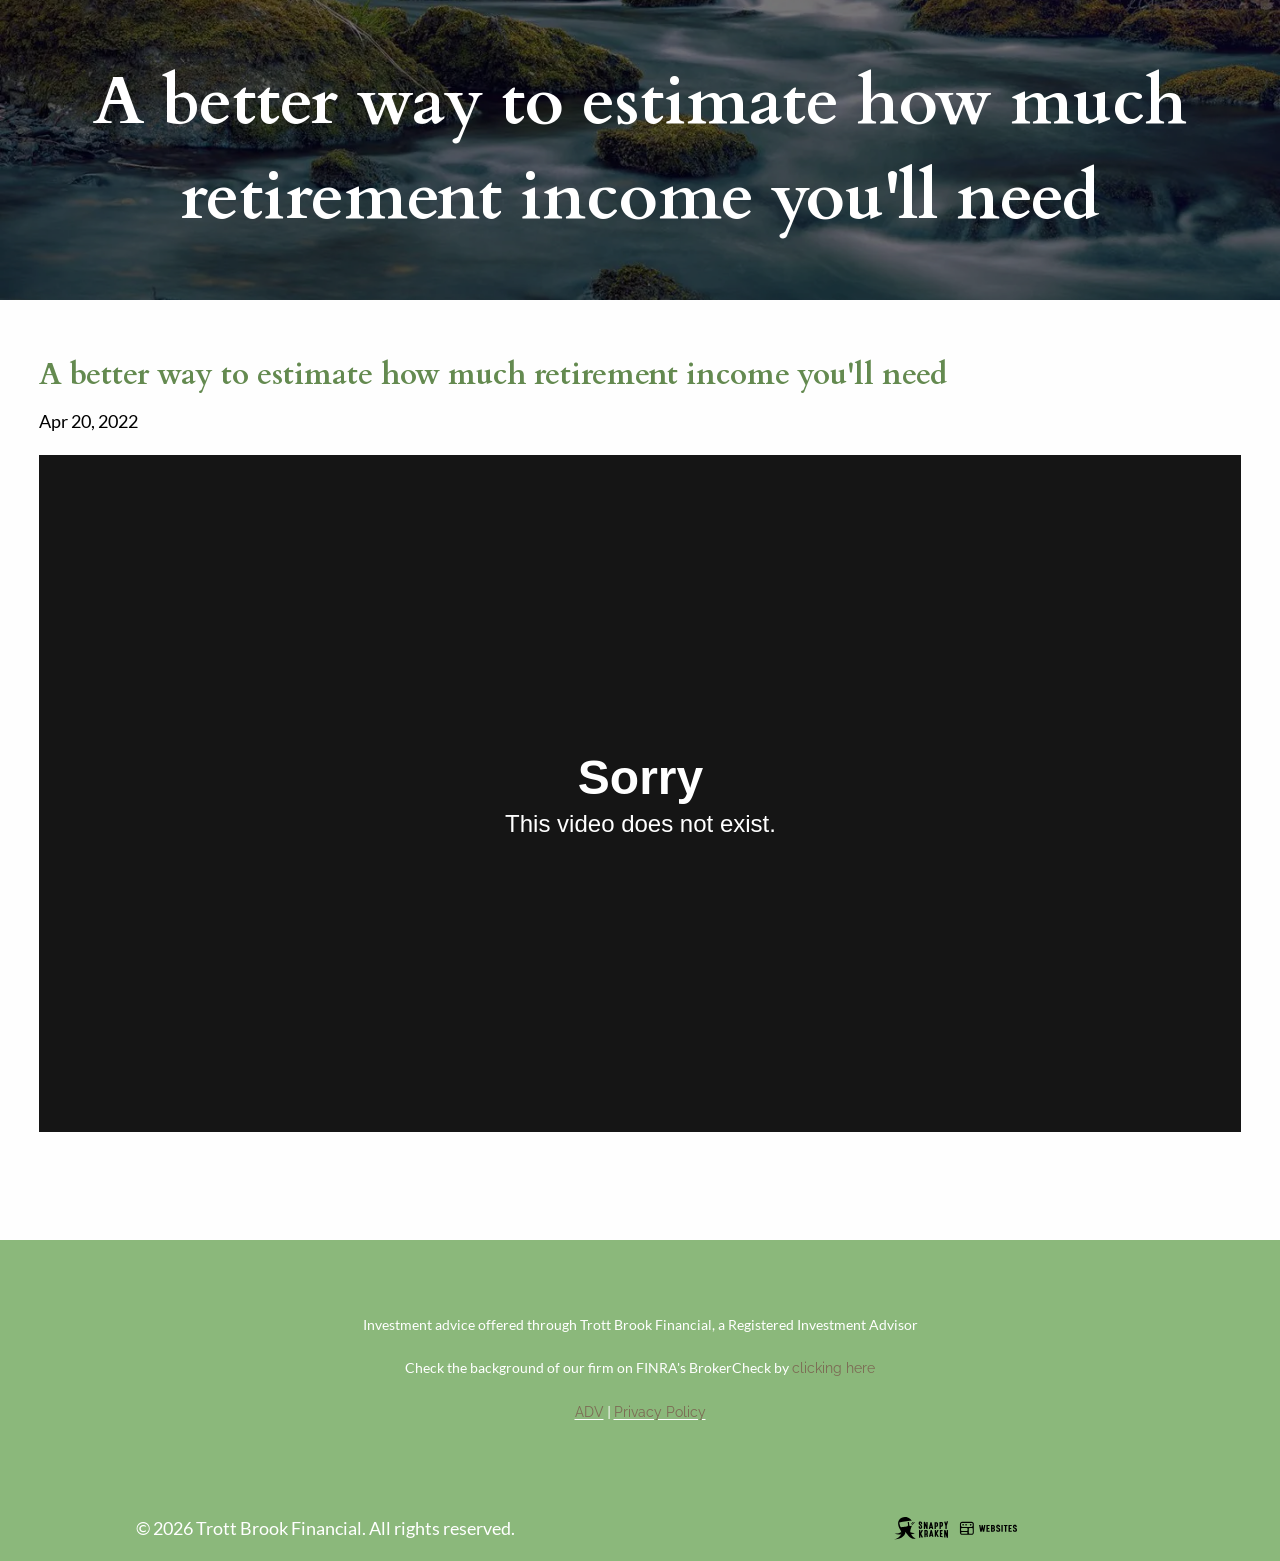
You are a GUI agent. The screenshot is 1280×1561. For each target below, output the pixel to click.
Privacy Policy (660, 1412)
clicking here (833, 1368)
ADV (589, 1412)
